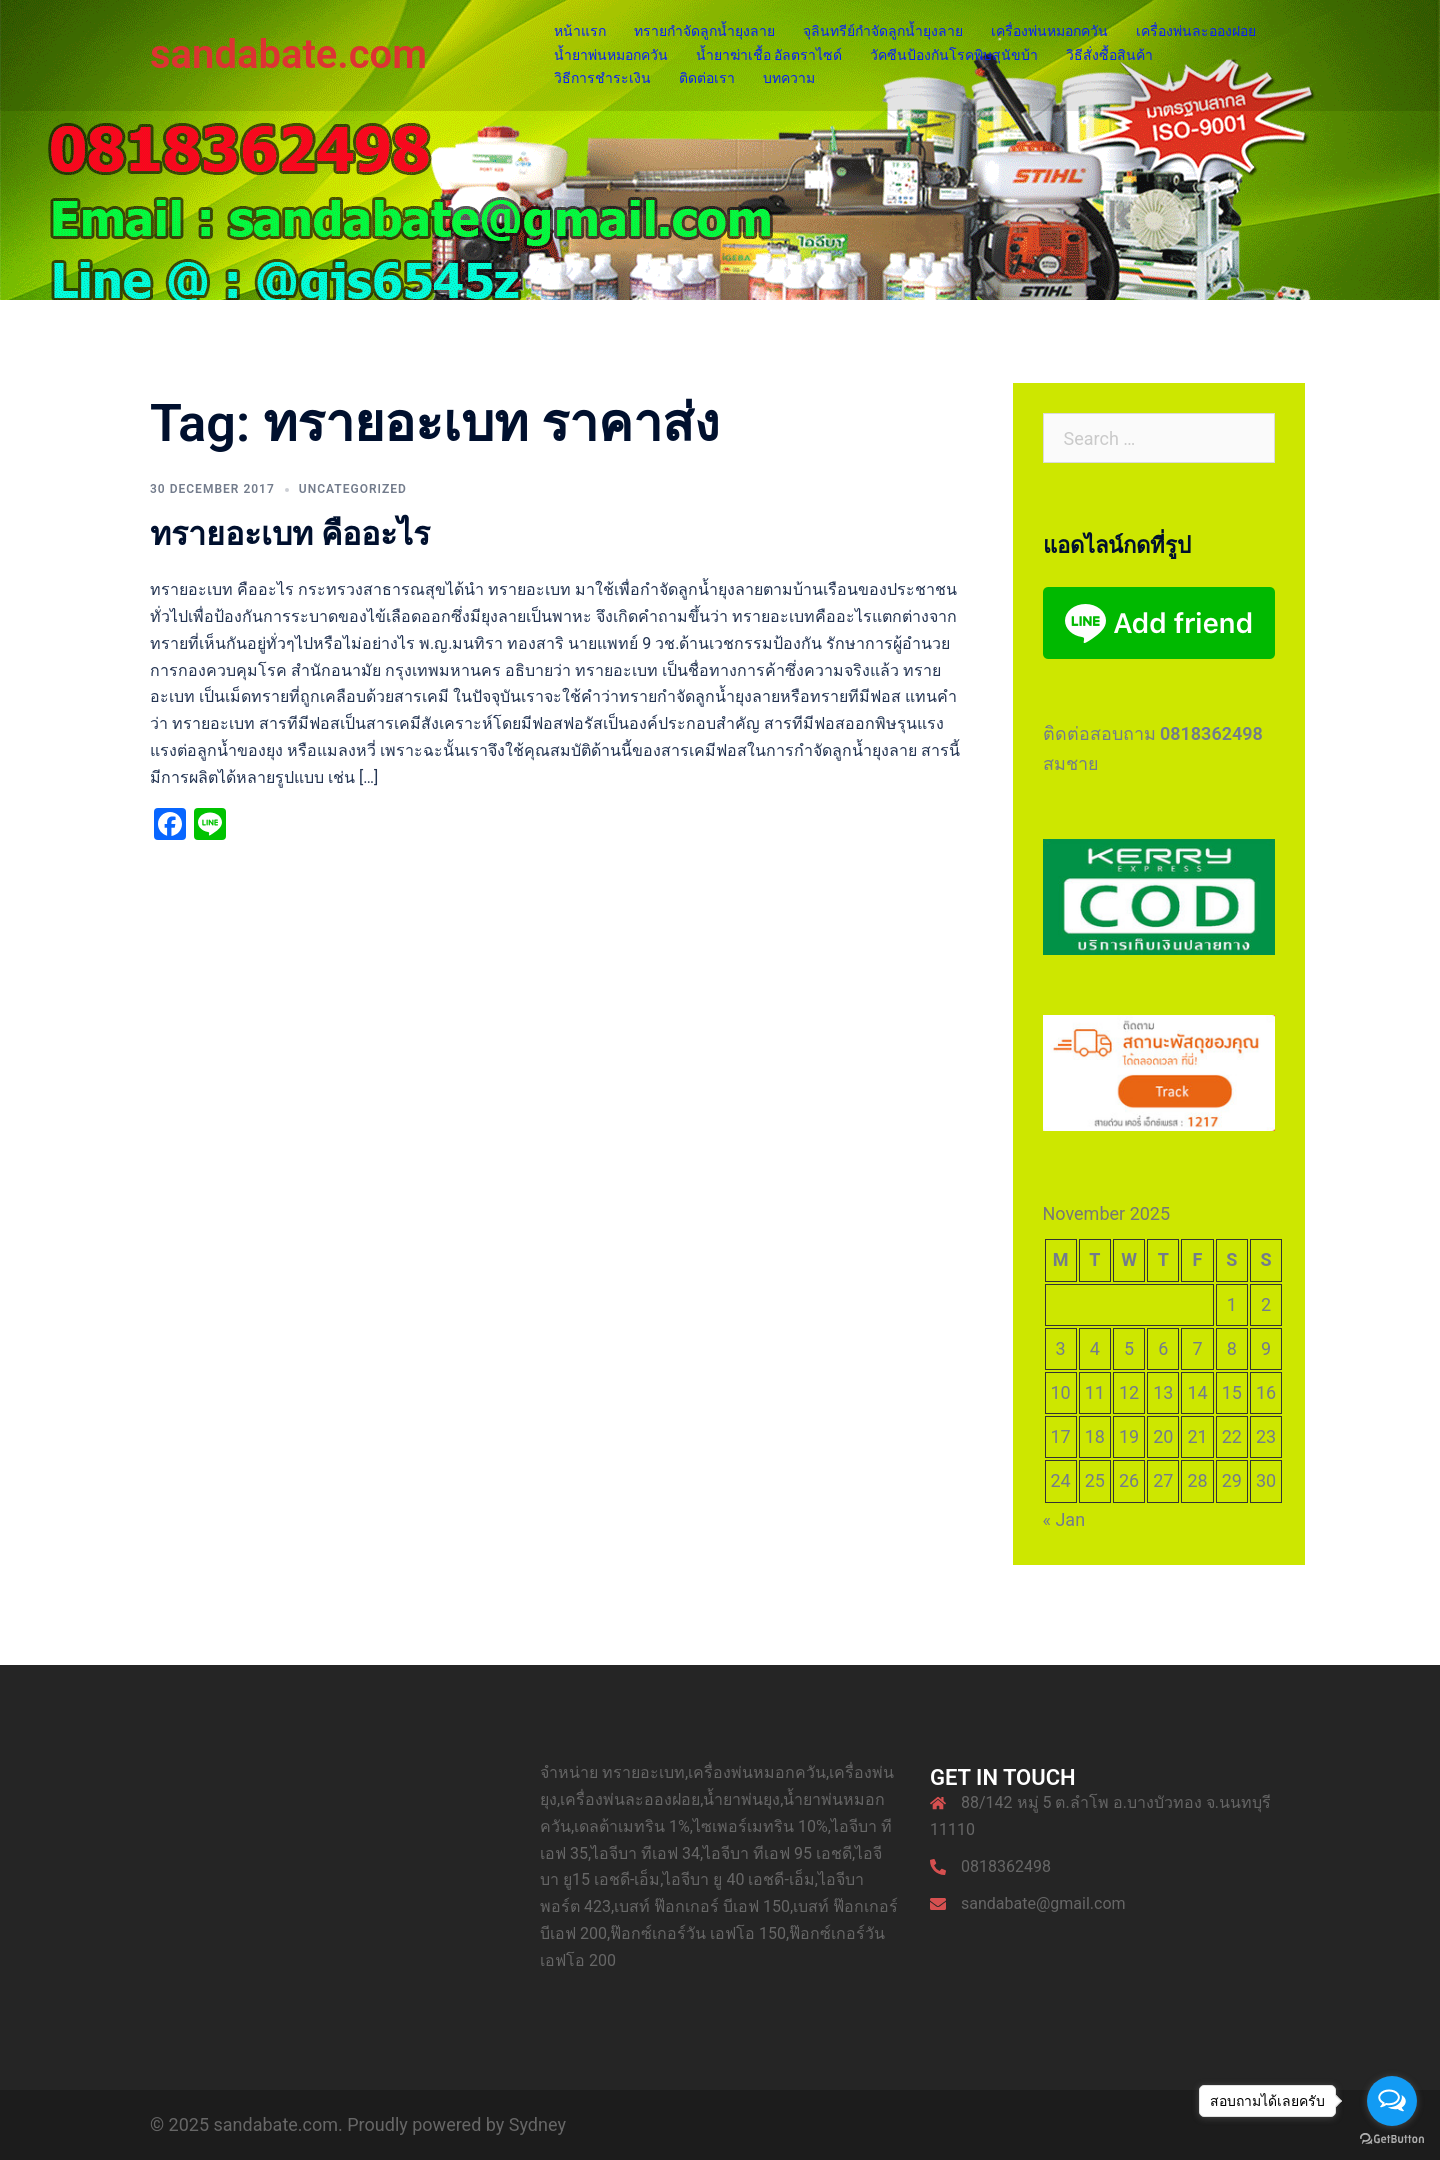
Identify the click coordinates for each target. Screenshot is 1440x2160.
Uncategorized (353, 489)
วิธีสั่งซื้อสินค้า (1109, 55)
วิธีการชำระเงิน (602, 78)
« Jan (1064, 1519)
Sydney (537, 2124)
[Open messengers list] (1392, 2101)
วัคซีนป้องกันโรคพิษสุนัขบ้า (954, 55)
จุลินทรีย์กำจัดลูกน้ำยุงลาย (883, 31)
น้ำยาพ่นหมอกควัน (611, 55)
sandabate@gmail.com (1043, 1903)
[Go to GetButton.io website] (1392, 2139)
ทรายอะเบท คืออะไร (290, 534)
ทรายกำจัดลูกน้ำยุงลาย (704, 31)
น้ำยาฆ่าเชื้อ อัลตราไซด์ (769, 55)
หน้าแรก (580, 31)
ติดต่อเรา (707, 78)
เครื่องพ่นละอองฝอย (1196, 31)
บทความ (789, 78)
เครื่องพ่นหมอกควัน (1049, 31)
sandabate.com (288, 54)
